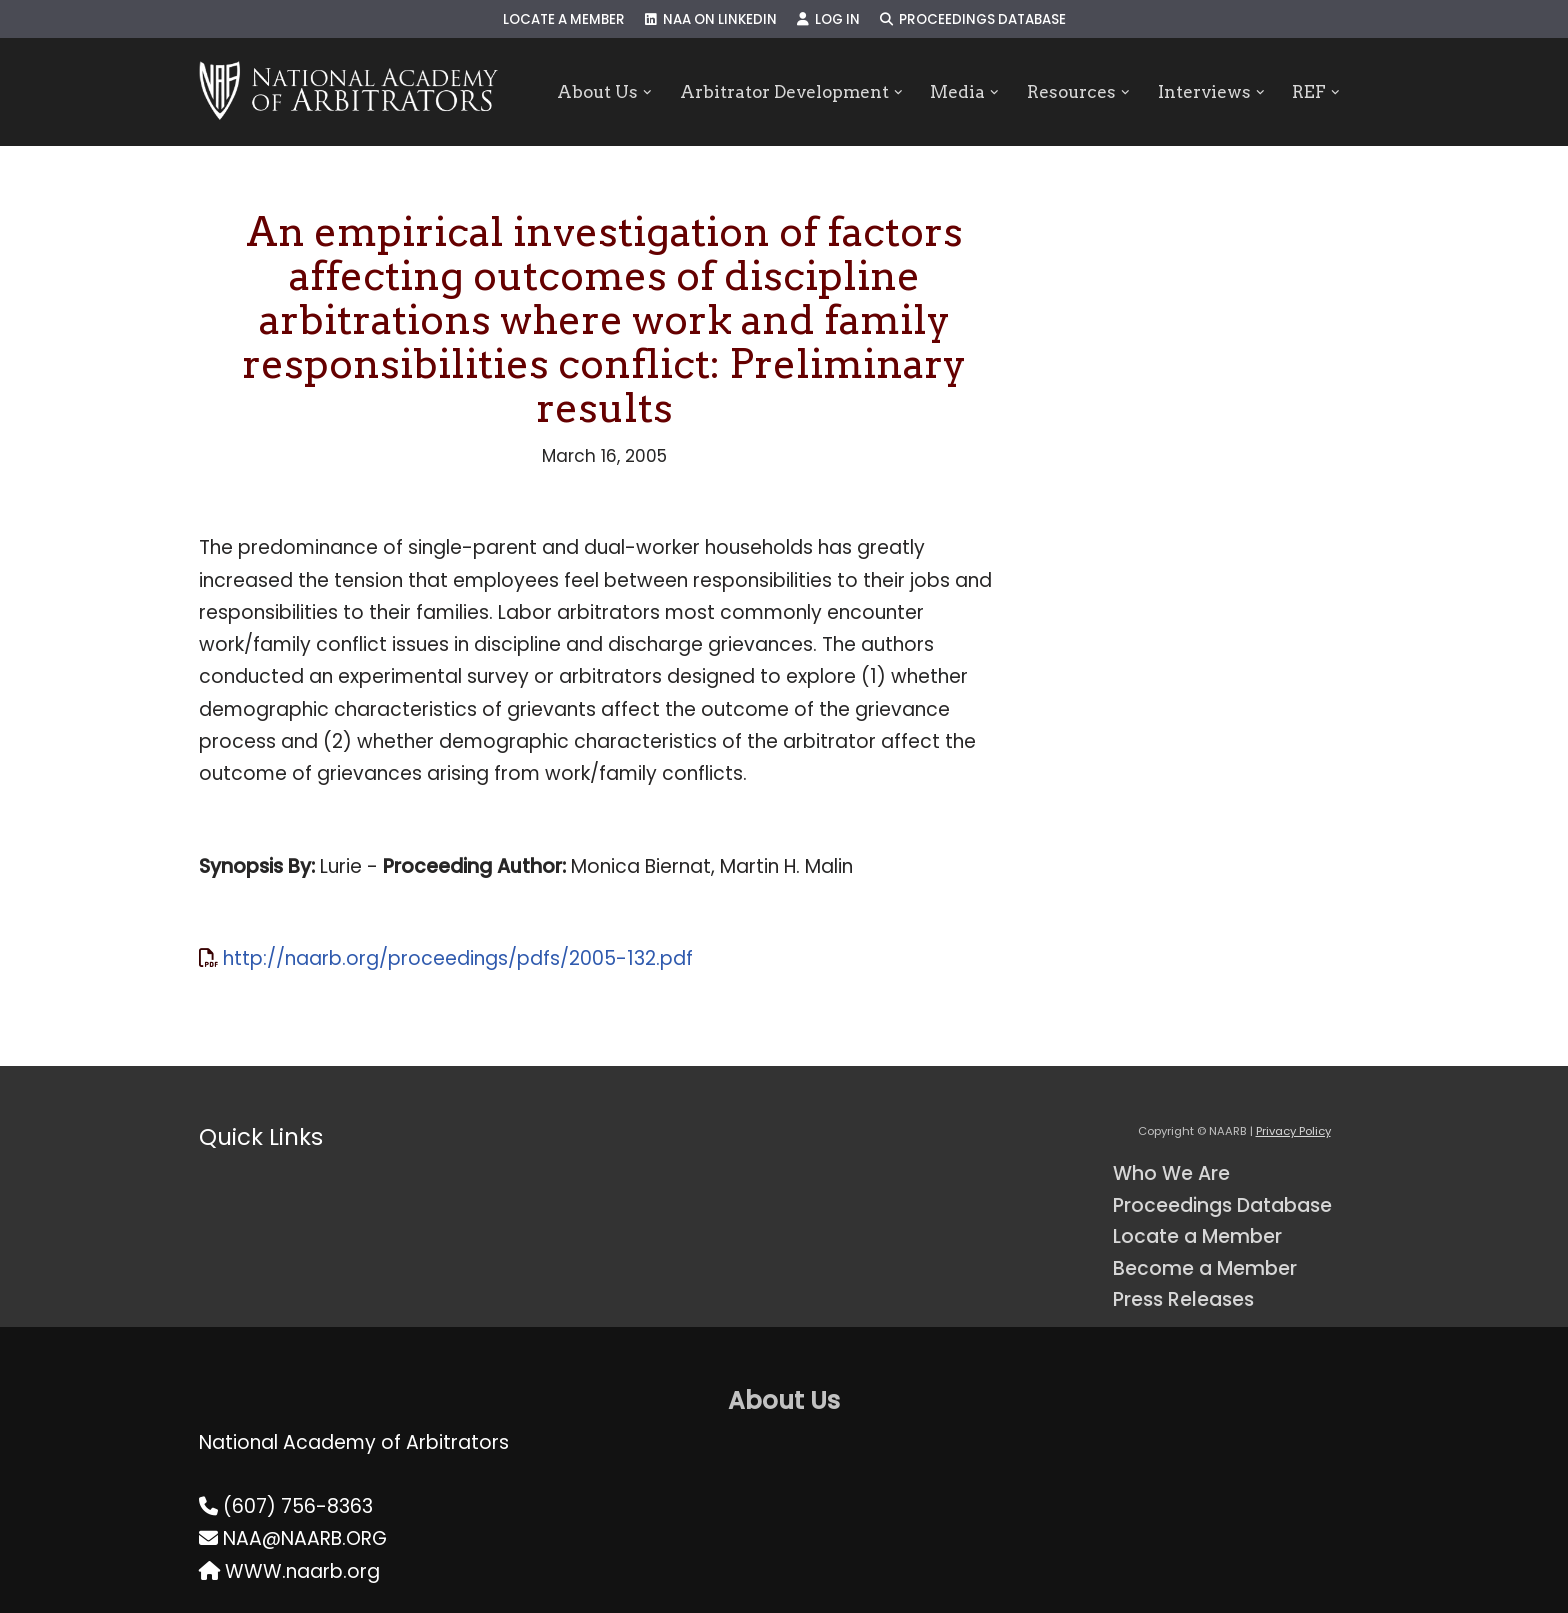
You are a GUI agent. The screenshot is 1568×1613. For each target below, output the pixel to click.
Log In (828, 19)
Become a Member (1205, 1268)
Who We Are (1171, 1173)
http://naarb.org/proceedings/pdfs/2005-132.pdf (458, 958)
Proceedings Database (973, 19)
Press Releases (1183, 1299)
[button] (647, 92)
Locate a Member (564, 19)
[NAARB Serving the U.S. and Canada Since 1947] (348, 92)
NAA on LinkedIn (711, 19)
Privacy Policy (1293, 1131)
